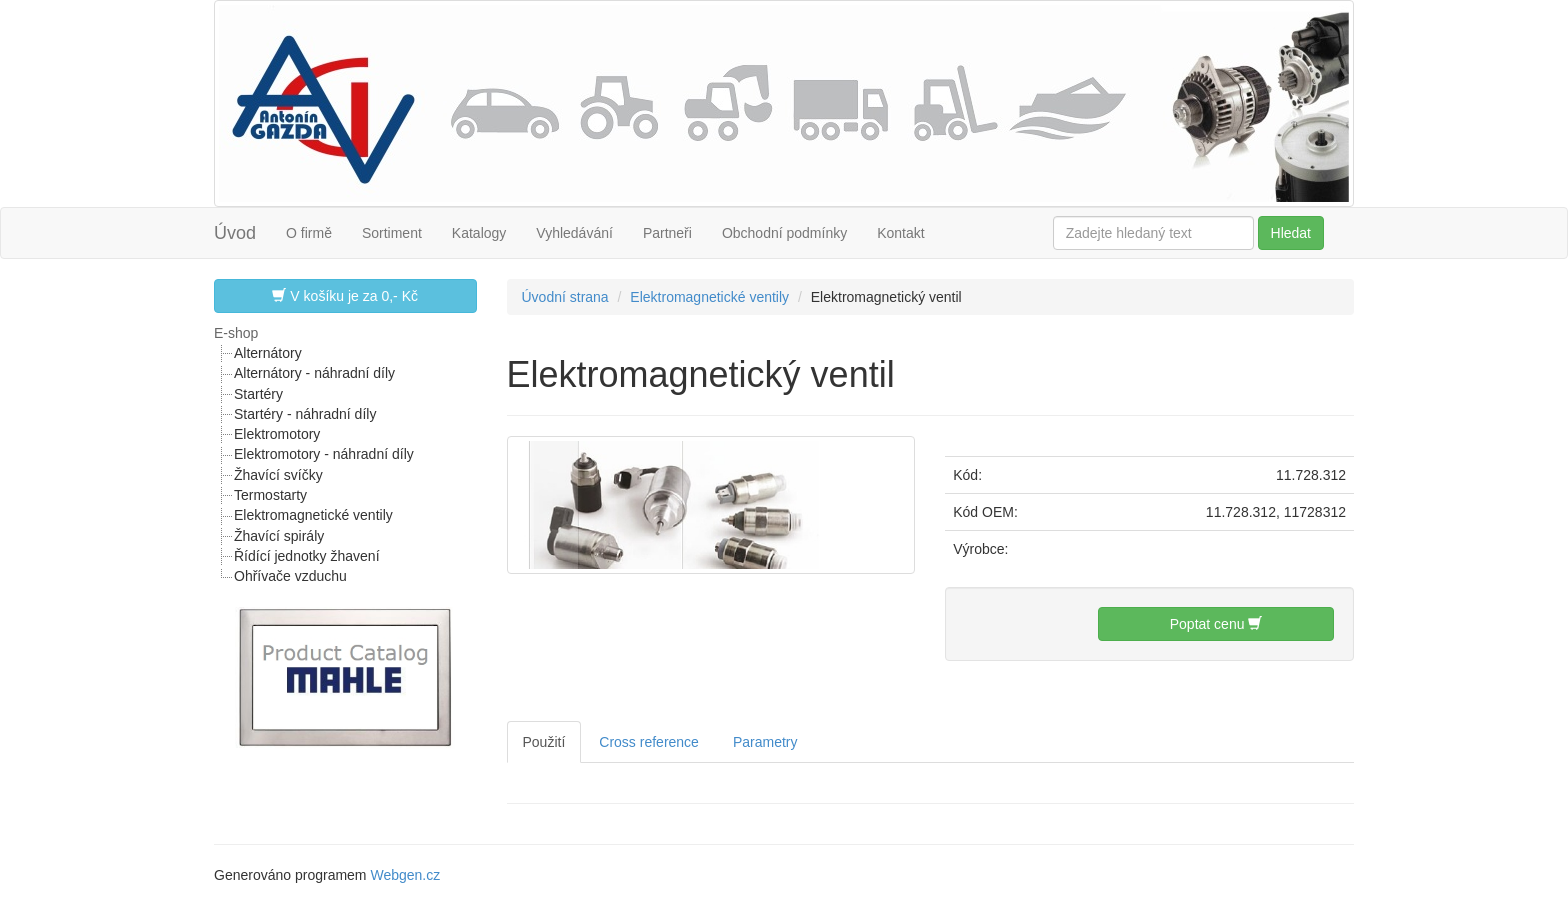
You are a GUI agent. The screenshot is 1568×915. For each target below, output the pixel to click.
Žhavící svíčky (278, 475)
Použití (544, 742)
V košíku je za (345, 295)
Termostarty (270, 495)
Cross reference (649, 742)
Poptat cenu (1216, 623)
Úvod (235, 233)
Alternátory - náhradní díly (314, 373)
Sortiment (392, 233)
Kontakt (900, 233)
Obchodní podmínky (784, 233)
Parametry (765, 742)
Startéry (258, 394)
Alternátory (268, 353)
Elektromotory (277, 434)
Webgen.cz (405, 875)
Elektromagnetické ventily (313, 515)
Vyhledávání (574, 233)
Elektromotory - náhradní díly (324, 454)
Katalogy (479, 233)
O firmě (309, 233)
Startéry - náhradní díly (305, 414)
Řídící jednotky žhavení (307, 556)
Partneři (667, 233)
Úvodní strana (565, 297)
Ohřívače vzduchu (290, 576)
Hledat (1291, 233)
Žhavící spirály (279, 536)
